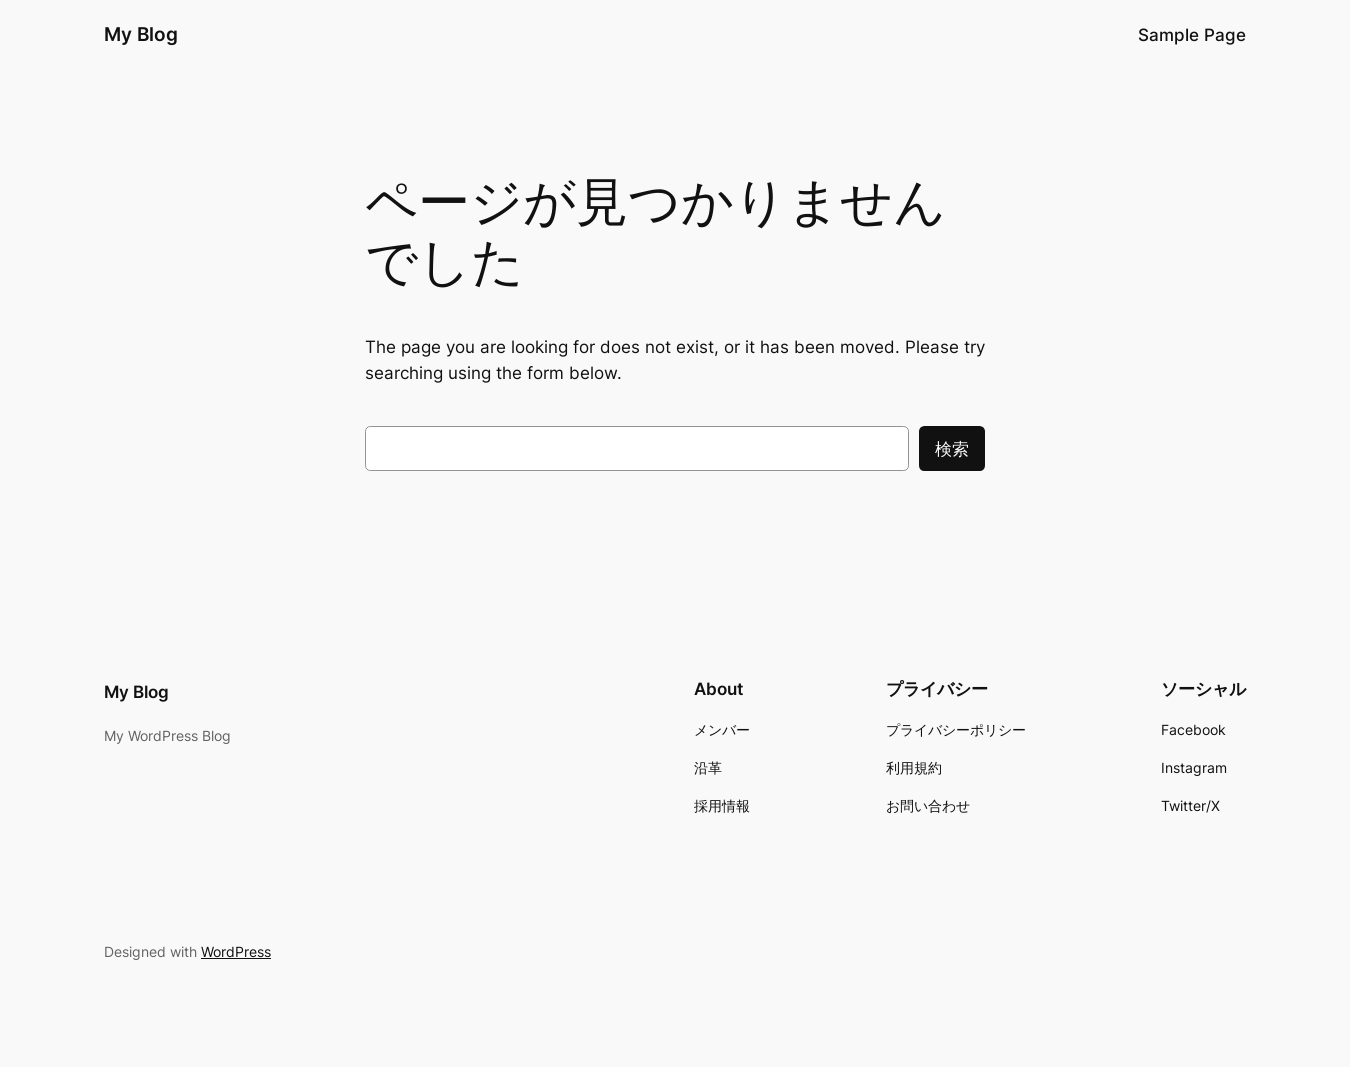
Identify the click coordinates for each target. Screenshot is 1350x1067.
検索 (952, 449)
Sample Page (1192, 35)
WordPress (236, 951)
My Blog (141, 34)
